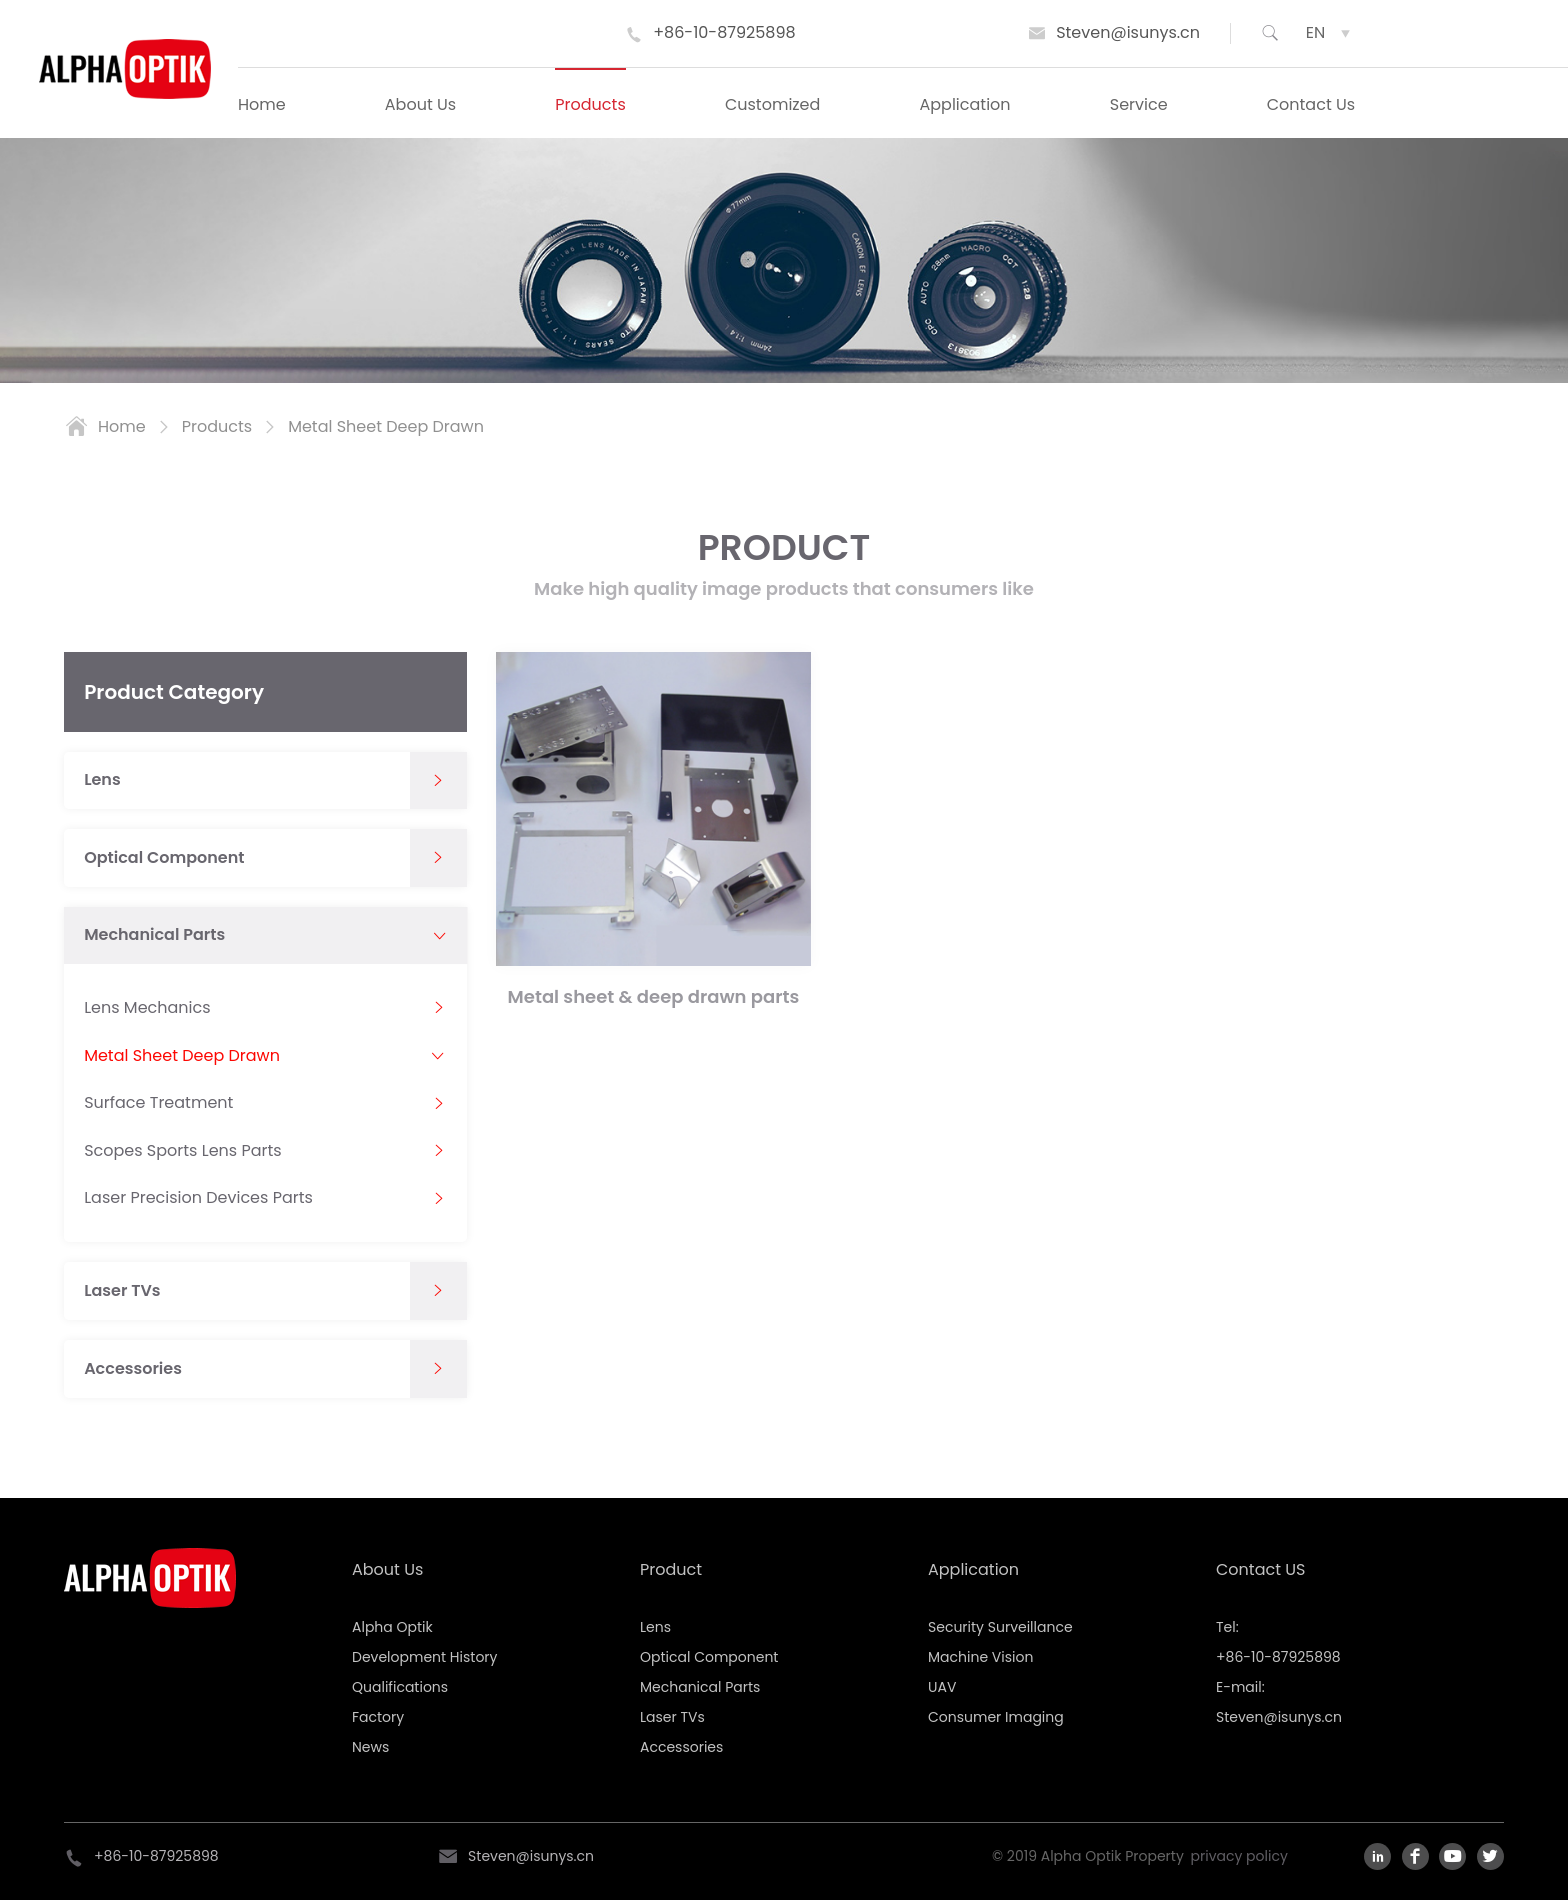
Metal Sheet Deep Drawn (386, 427)
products (217, 427)
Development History (424, 1657)
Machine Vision (980, 1657)
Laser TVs (122, 1291)
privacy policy (1239, 1856)
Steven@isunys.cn (1128, 32)
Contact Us (1311, 104)
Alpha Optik (392, 1627)
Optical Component (164, 858)
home (122, 427)
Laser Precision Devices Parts (198, 1198)
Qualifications (400, 1687)
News (370, 1747)
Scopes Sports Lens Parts (183, 1151)
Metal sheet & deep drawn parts (654, 996)
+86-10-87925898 (724, 32)
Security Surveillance (1000, 1627)
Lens (102, 780)
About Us (420, 104)
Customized (772, 104)
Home (262, 104)
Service (1139, 104)
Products (590, 104)
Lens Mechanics (147, 1008)
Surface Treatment (158, 1103)
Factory (378, 1717)
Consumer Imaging (996, 1717)
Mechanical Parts (154, 935)
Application (965, 104)
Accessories (133, 1369)
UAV (942, 1687)
